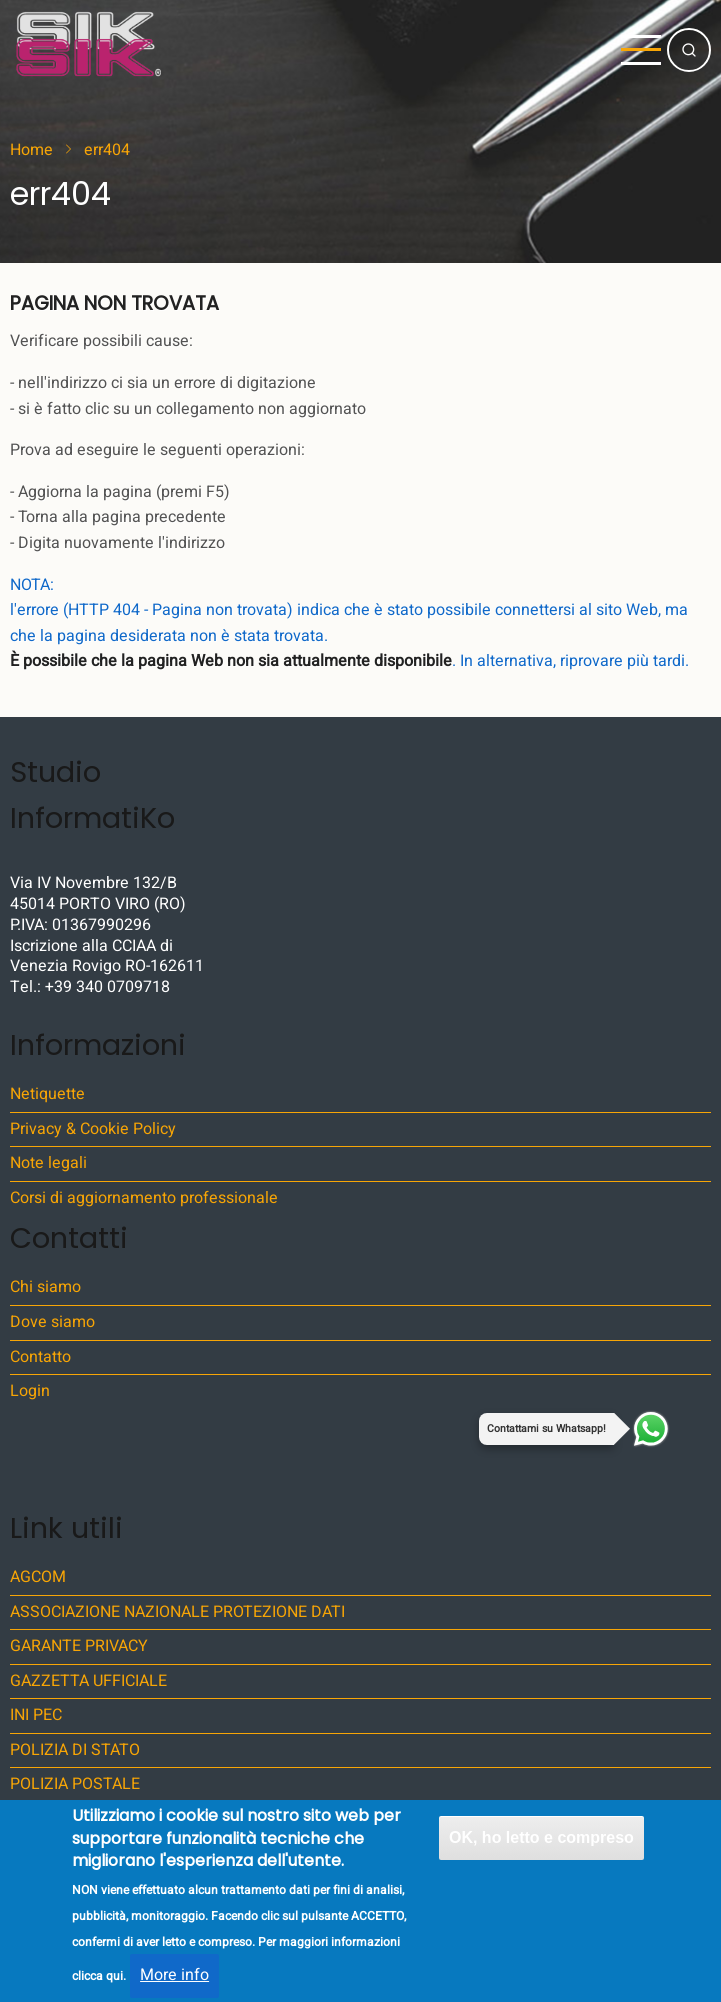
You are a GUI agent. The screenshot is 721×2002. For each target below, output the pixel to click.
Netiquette (47, 1094)
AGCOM (38, 1577)
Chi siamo (45, 1287)
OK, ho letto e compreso (541, 1854)
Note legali (48, 1163)
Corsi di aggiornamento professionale (144, 1198)
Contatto (40, 1357)
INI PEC (36, 1715)
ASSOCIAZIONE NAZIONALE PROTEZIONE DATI (177, 1612)
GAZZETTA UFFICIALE (88, 1681)
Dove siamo (52, 1322)
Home (31, 150)
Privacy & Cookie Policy (93, 1129)
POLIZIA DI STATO (75, 1750)
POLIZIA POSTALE (75, 1784)
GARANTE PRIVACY (79, 1646)
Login (30, 1391)
